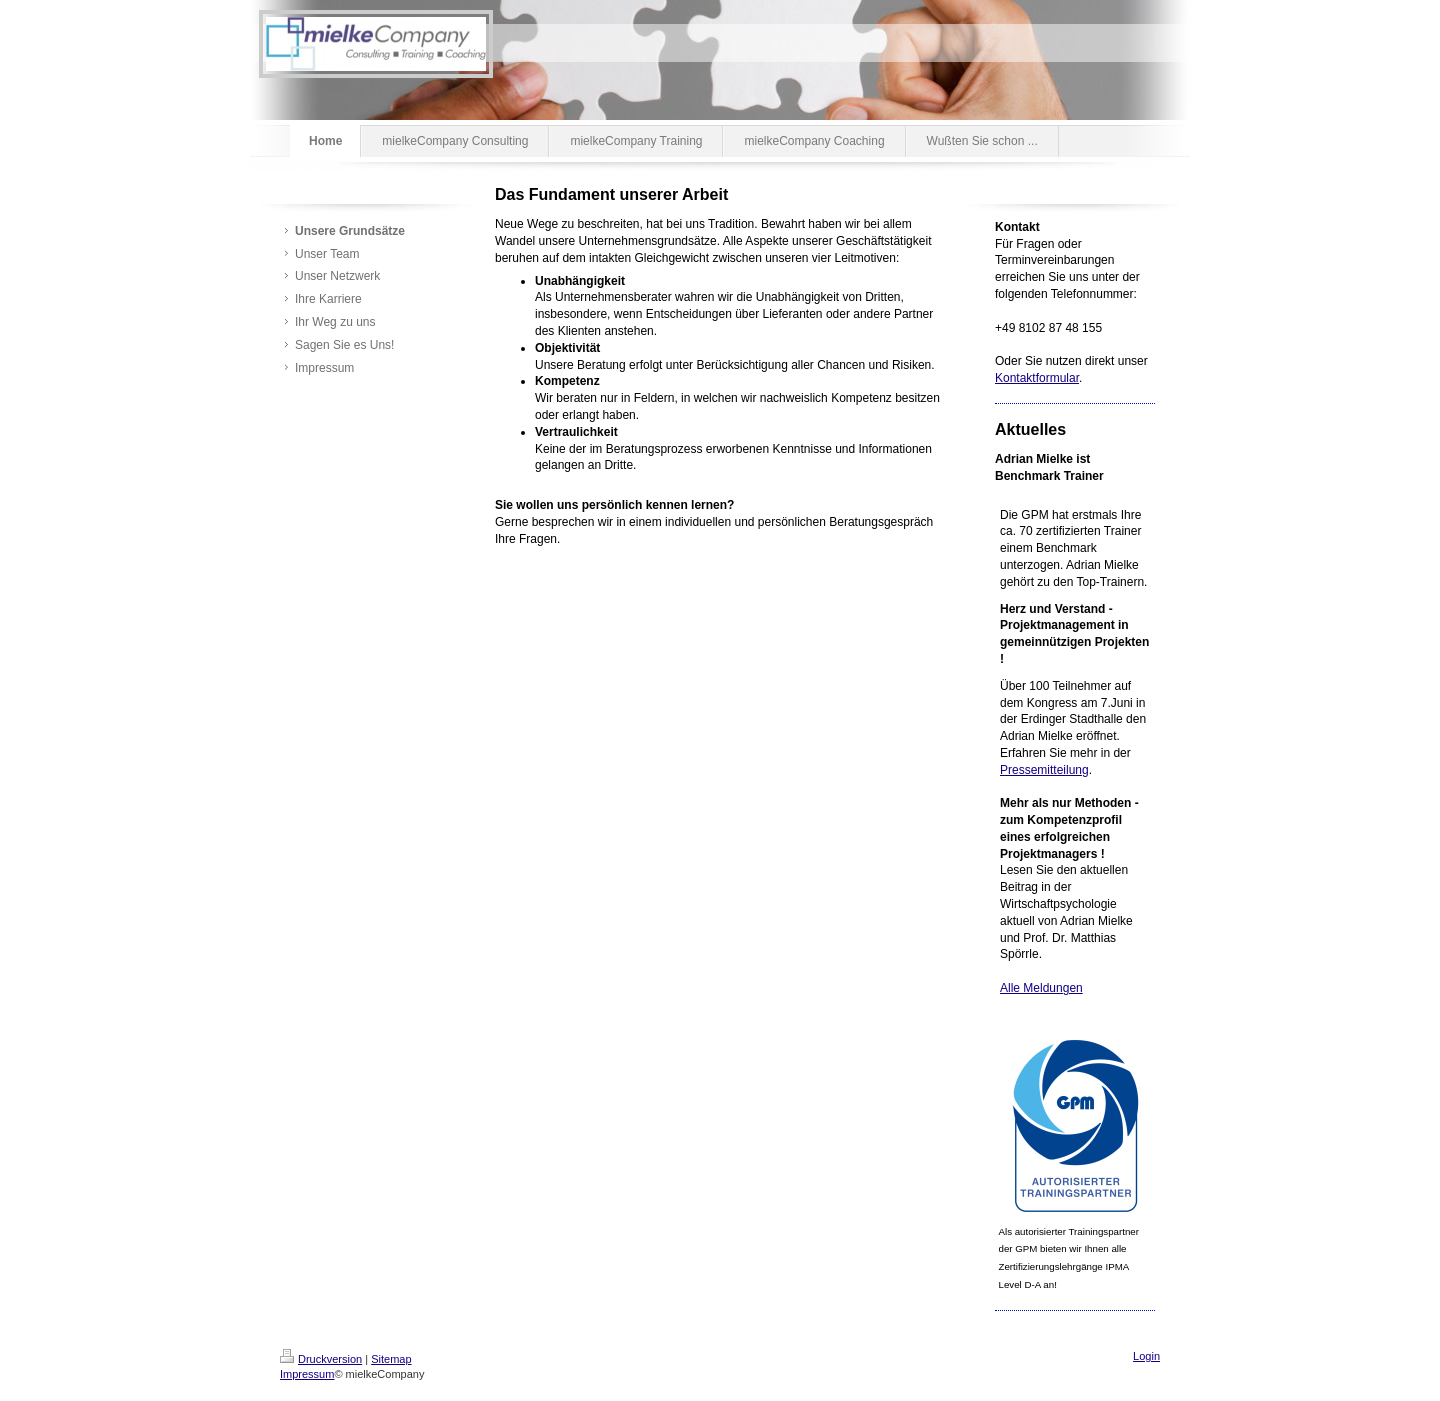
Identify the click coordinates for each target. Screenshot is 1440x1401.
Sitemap (391, 1359)
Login (1146, 1356)
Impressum (307, 1374)
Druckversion (321, 1359)
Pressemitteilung (1044, 770)
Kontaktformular (1037, 378)
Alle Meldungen (1041, 988)
